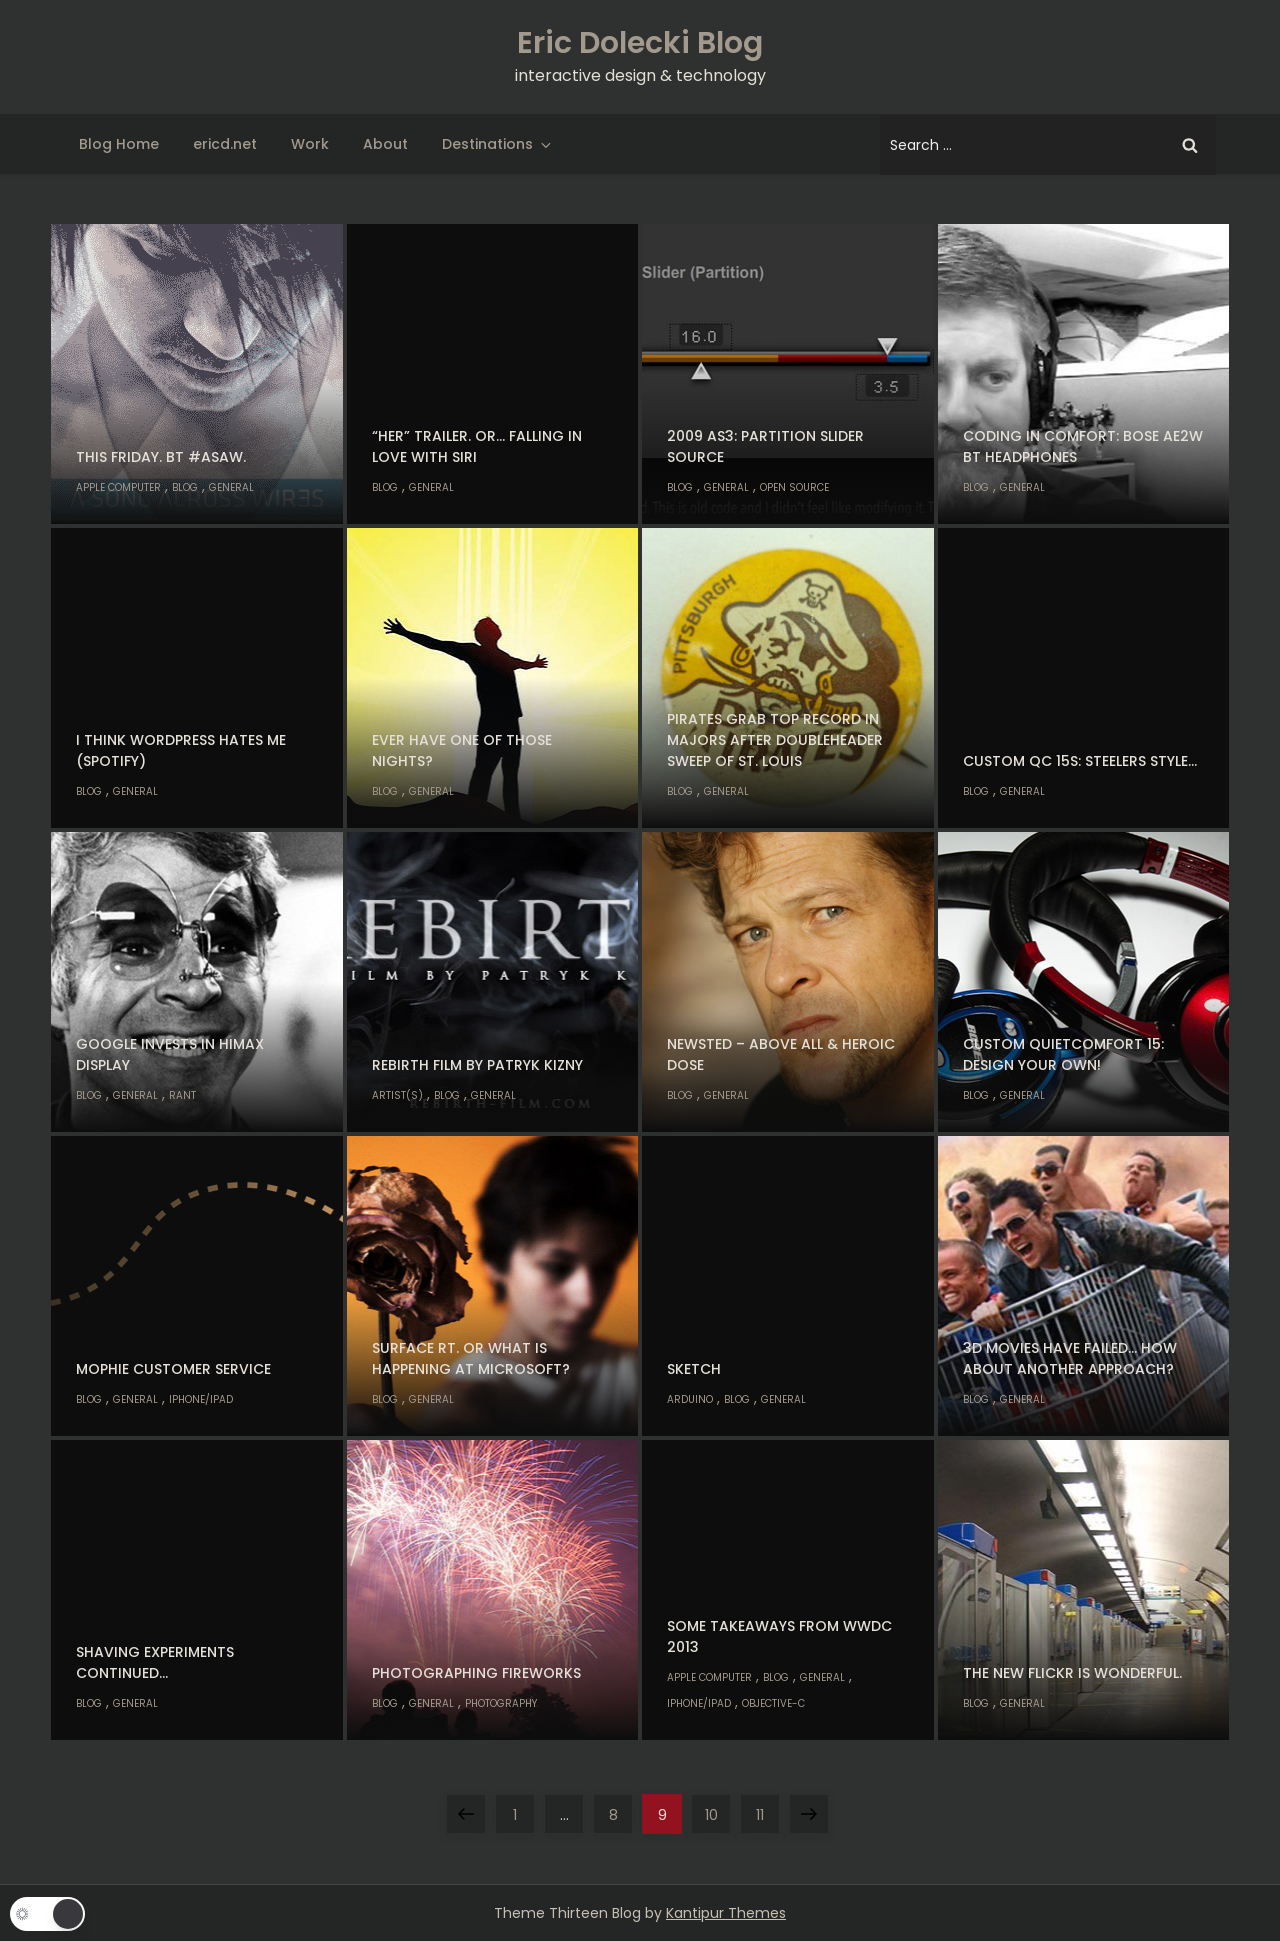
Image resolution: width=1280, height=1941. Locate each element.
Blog (185, 487)
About (385, 144)
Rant (182, 1095)
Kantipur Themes (726, 1913)
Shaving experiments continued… (155, 1662)
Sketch (694, 1369)
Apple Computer (118, 487)
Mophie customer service (173, 1369)
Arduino (690, 1399)
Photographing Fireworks (476, 1673)
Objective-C (773, 1703)
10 (718, 1809)
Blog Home (119, 144)
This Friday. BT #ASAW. (161, 457)
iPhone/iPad (201, 1399)
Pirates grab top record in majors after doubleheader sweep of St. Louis (775, 740)
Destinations (498, 144)
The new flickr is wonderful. (1072, 1673)
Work (310, 144)
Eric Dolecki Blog (640, 43)
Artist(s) (397, 1095)
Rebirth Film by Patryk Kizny (477, 1065)
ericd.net (225, 144)
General (231, 487)
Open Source (794, 487)
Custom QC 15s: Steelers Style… (1080, 761)
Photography (501, 1703)
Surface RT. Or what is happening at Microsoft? (471, 1358)
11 (767, 1809)
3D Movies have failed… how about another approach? (1070, 1358)
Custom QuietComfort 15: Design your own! (1063, 1054)
